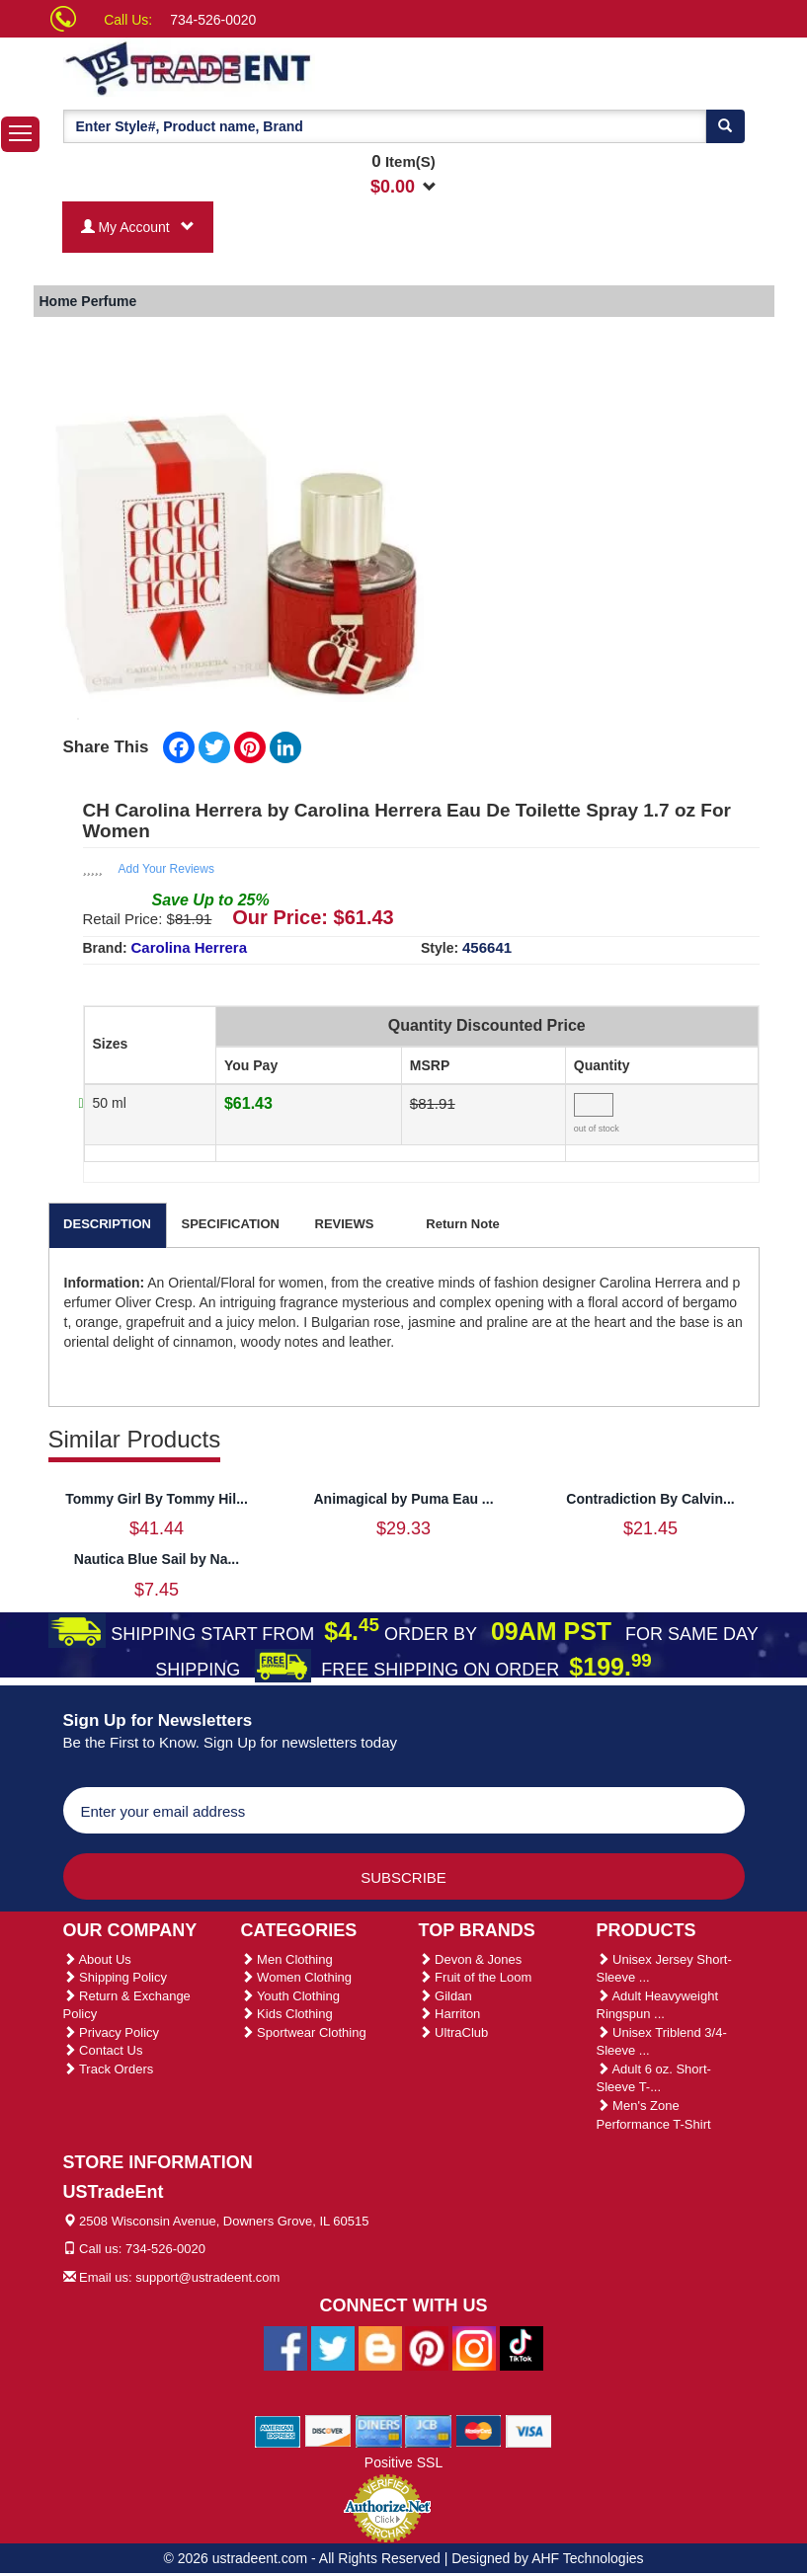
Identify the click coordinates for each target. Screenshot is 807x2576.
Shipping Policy (115, 1977)
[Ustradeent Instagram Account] (474, 2347)
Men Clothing (287, 1959)
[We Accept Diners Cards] (379, 2430)
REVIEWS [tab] (344, 1223)
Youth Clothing (290, 1996)
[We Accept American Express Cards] (278, 2430)
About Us (97, 1959)
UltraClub (454, 2032)
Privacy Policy (111, 2032)
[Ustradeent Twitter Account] (333, 2347)
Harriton (450, 2013)
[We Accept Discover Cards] (328, 2430)
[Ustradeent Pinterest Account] (426, 2347)
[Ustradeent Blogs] (380, 2347)
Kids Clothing (287, 2013)
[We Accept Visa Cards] (529, 2430)
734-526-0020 (213, 20)
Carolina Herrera (189, 947)
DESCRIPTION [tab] (107, 1223)
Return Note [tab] (462, 1223)
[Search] (725, 126)
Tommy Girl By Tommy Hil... (156, 1499)
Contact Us (103, 2050)
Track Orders (108, 2069)
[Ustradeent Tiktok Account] (521, 2347)
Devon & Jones (471, 1959)
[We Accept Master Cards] (478, 2430)
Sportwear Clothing (303, 2032)
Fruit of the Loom (475, 1977)
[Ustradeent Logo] (255, 67)
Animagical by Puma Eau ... (403, 1499)
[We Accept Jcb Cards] (428, 2430)
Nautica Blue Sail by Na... (156, 1559)
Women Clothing (296, 1977)
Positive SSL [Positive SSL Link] (403, 2462)
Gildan (445, 1996)
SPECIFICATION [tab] (231, 1223)
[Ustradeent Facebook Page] (285, 2347)
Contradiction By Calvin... (650, 1499)
